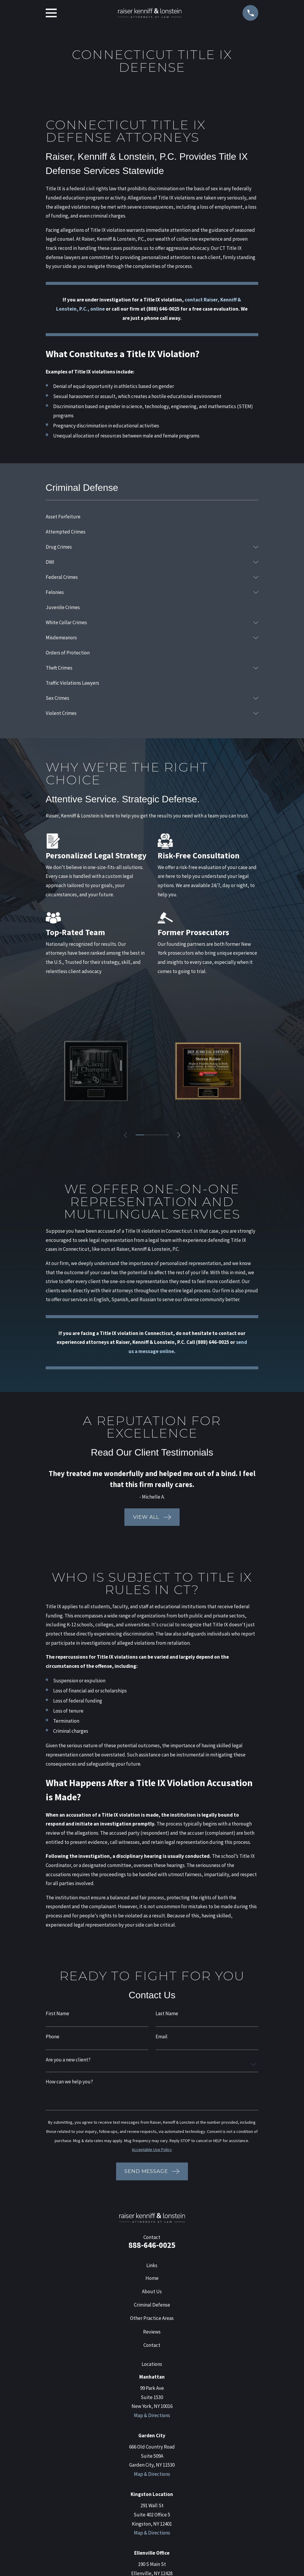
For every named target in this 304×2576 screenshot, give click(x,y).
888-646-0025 (152, 2245)
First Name (57, 2013)
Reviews (152, 2332)
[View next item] (179, 1135)
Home (152, 2278)
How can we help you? (69, 2081)
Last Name (167, 2013)
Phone (52, 2036)
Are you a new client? (68, 2059)
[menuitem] (152, 516)
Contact (151, 2345)
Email (161, 2036)
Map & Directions (152, 2415)
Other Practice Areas (152, 2318)
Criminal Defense (152, 2305)
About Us (152, 2291)
